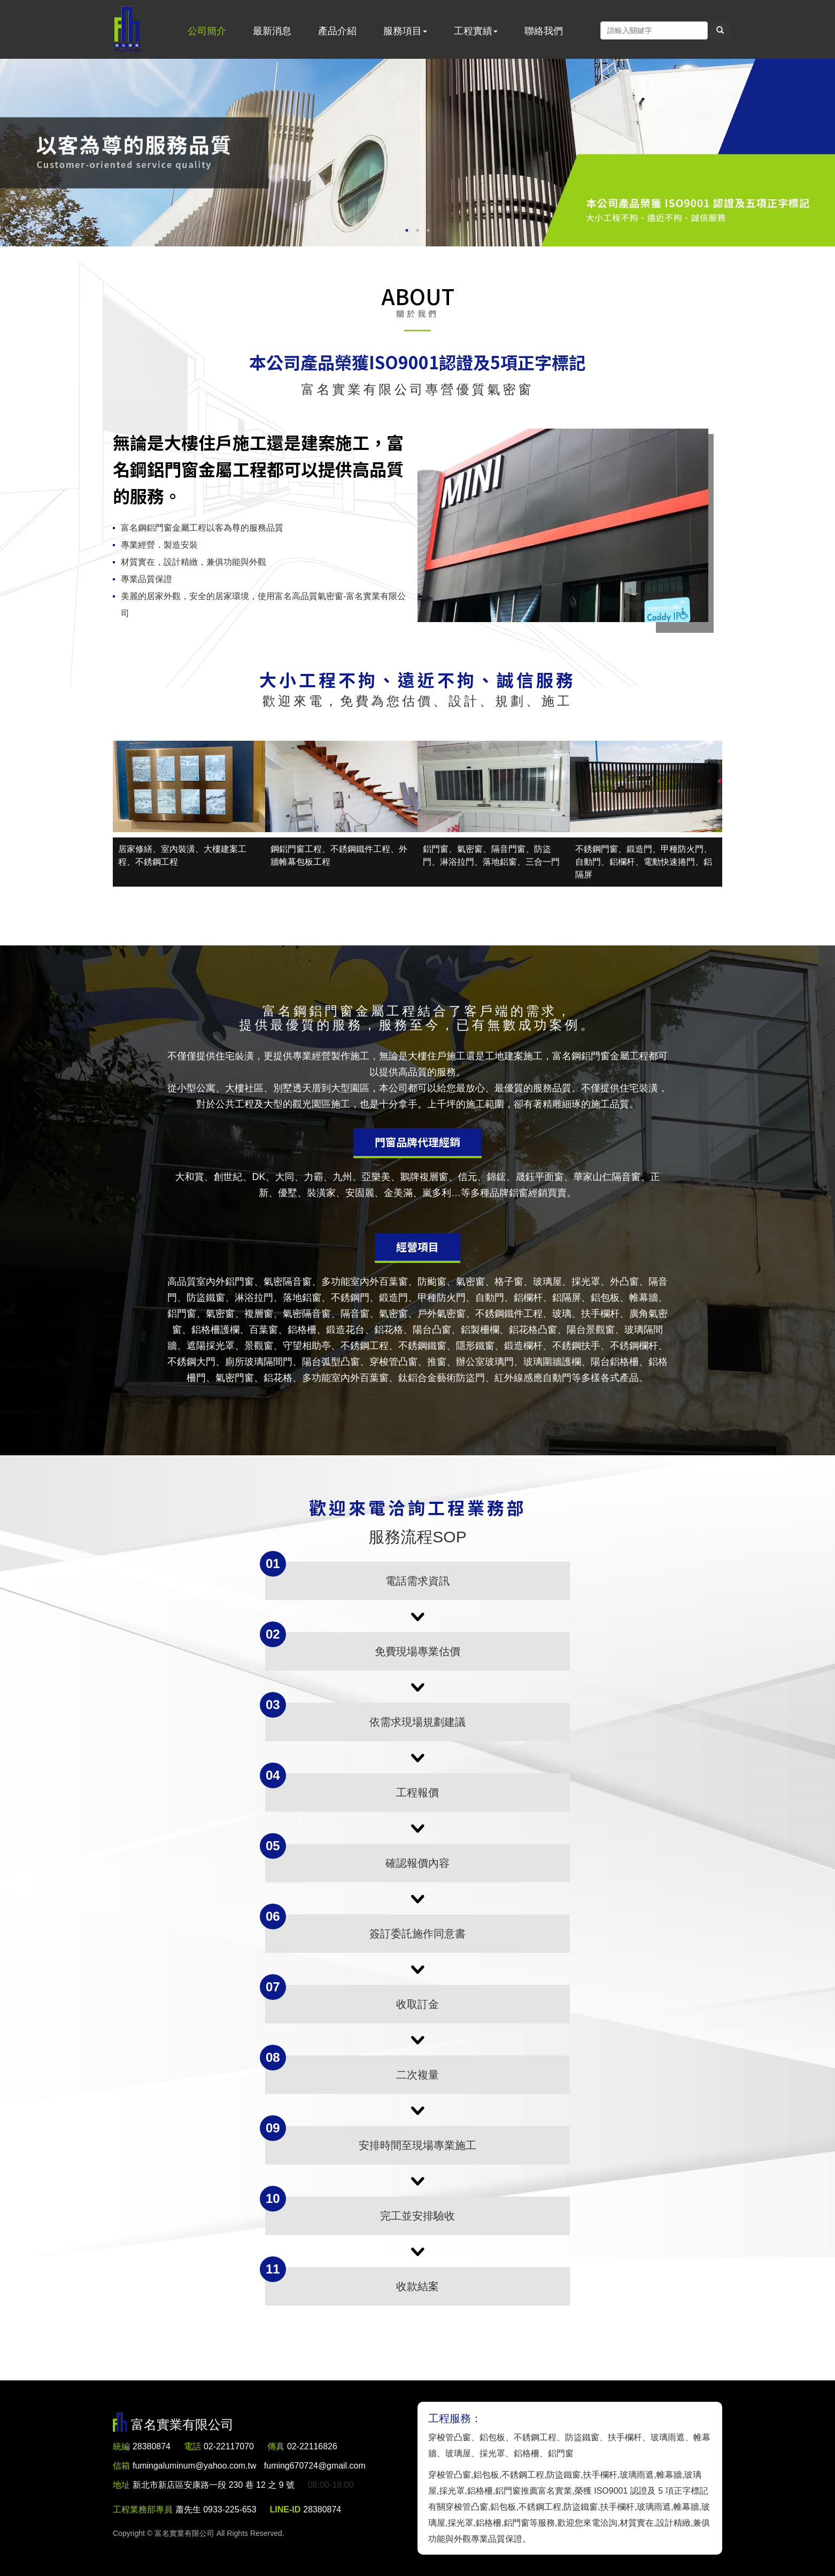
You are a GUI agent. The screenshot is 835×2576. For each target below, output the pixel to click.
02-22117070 (229, 2446)
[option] (417, 152)
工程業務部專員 (143, 2509)
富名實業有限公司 (127, 29)
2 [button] (417, 230)
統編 (121, 2446)
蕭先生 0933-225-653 (216, 2509)
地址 (121, 2484)
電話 (192, 2446)
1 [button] (406, 230)
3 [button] (428, 230)
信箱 (121, 2465)
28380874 (152, 2446)
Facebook (589, 29)
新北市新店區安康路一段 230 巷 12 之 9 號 (214, 2484)
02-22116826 (313, 2446)
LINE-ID (285, 2509)
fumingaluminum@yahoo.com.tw (249, 2465)
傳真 (276, 2446)
